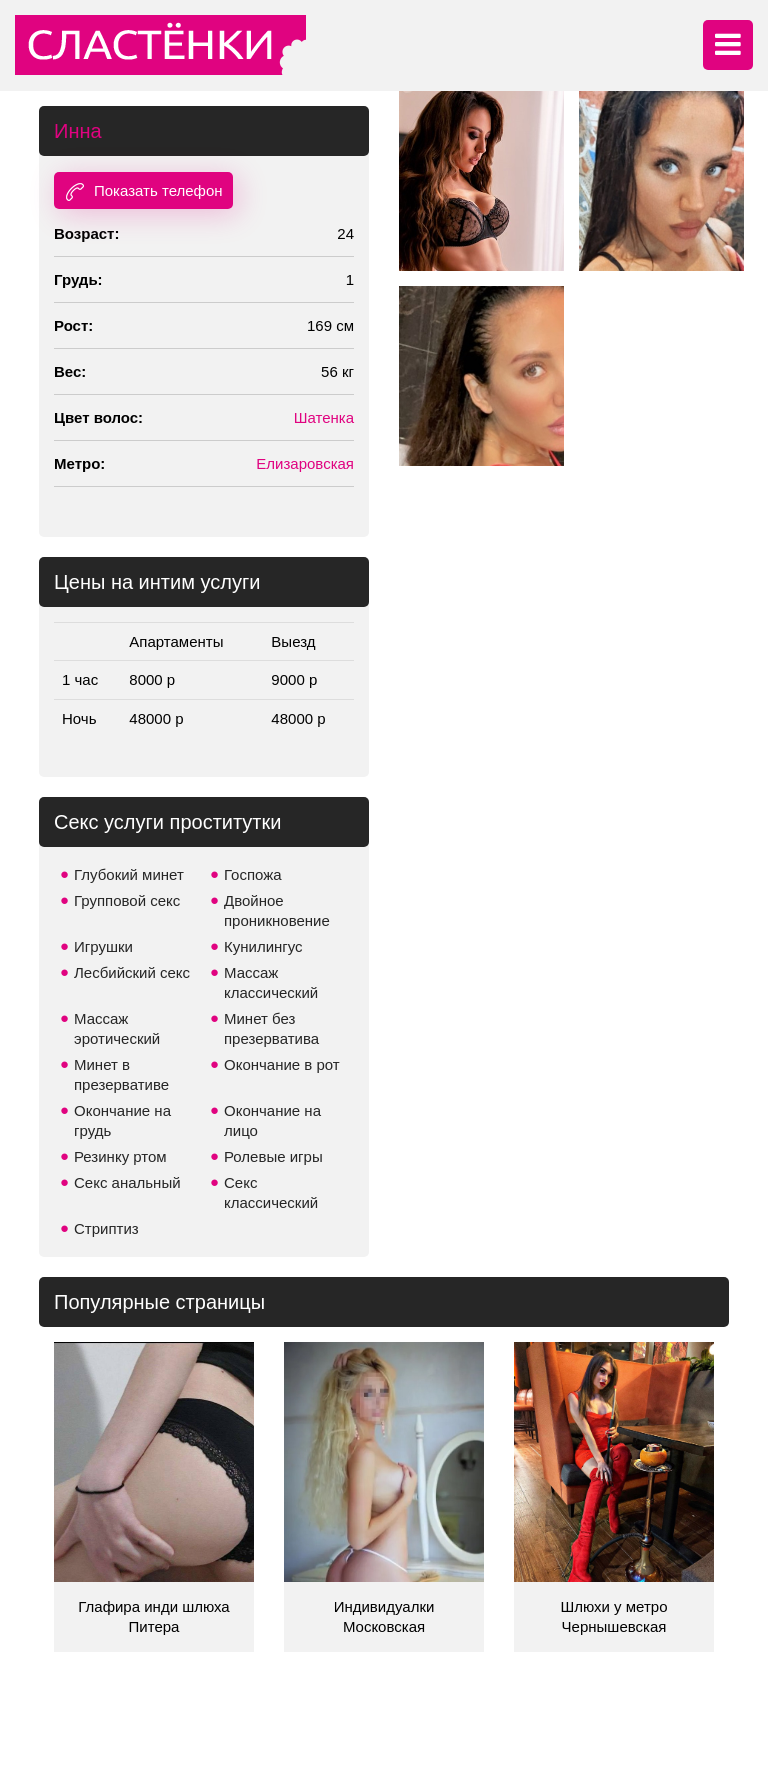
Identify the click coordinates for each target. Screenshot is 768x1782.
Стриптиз (106, 1228)
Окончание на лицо (272, 1120)
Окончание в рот (282, 1064)
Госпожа (253, 874)
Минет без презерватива (271, 1028)
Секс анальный (127, 1182)
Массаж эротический (117, 1028)
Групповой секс (127, 900)
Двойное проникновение (277, 910)
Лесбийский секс (132, 972)
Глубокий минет (129, 874)
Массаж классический (271, 982)
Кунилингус (263, 946)
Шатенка (324, 417)
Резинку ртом (120, 1156)
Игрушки (103, 946)
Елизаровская (305, 463)
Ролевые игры (273, 1156)
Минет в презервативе (121, 1074)
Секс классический (271, 1192)
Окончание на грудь (122, 1120)
